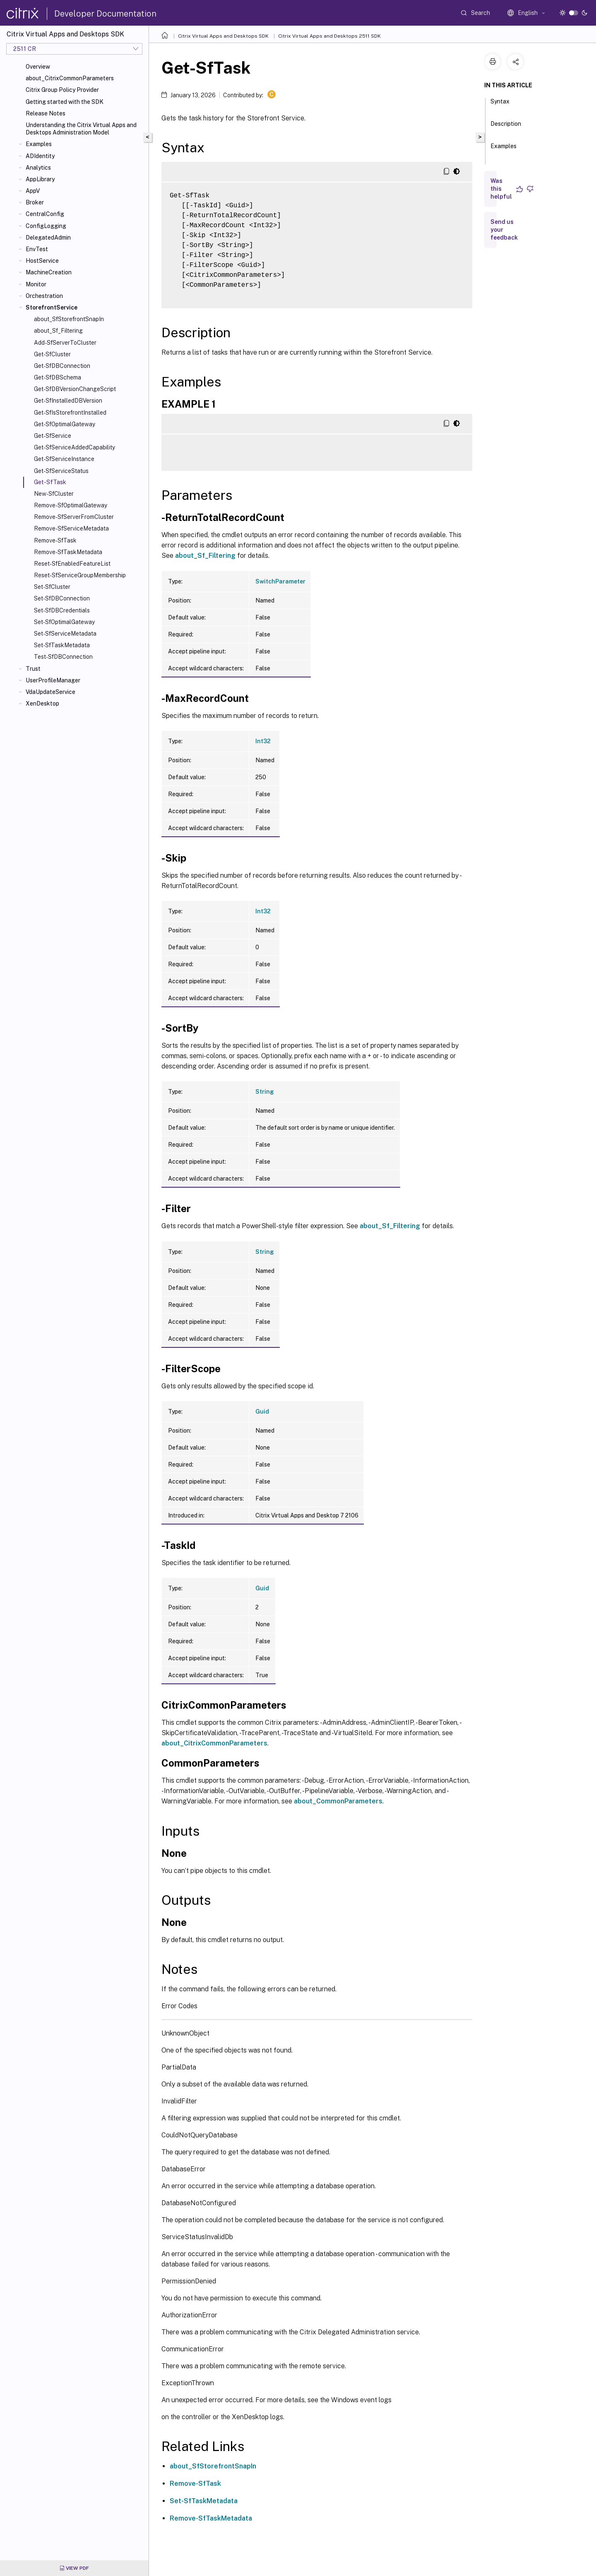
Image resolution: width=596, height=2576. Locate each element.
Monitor (36, 284)
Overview (38, 66)
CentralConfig (45, 214)
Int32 (263, 741)
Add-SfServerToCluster (65, 342)
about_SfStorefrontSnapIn (69, 319)
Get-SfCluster (52, 354)
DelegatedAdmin (48, 237)
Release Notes (45, 113)
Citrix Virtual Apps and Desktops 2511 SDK (329, 36)
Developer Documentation (105, 14)
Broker (35, 202)
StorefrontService (51, 307)
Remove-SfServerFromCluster (74, 517)
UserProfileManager (53, 680)
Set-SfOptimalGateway (64, 622)
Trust (33, 668)
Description (505, 127)
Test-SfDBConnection (63, 656)
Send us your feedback (504, 229)
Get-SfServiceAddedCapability (74, 447)
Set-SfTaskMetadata (62, 645)
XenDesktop (42, 703)
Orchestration (44, 296)
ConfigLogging (46, 226)
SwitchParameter (280, 581)
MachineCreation (49, 272)
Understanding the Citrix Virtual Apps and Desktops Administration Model (81, 129)
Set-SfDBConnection (62, 598)
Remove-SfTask (55, 540)
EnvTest (37, 249)
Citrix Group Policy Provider (62, 89)
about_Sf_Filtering (58, 330)
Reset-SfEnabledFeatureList (72, 563)
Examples (39, 144)
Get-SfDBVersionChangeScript (75, 389)
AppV (33, 190)
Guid (262, 1411)
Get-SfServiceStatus (61, 471)
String (264, 1091)
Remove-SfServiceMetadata (71, 528)
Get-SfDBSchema (57, 377)
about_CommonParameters (338, 1801)
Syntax (499, 105)
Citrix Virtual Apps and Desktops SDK (223, 36)
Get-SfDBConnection (62, 366)
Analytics (38, 167)
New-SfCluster (54, 493)
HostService (42, 260)
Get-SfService (52, 435)
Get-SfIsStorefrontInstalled (70, 412)
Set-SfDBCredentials (62, 610)
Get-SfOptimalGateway (64, 424)
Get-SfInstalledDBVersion (68, 400)
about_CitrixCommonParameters (70, 78)
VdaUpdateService (50, 692)
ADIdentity (40, 156)
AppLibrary (40, 179)
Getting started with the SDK (64, 101)
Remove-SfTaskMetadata (68, 552)
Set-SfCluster (52, 586)
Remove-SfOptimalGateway (70, 505)
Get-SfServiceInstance (64, 459)
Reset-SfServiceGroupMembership (80, 575)
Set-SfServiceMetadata (65, 633)
